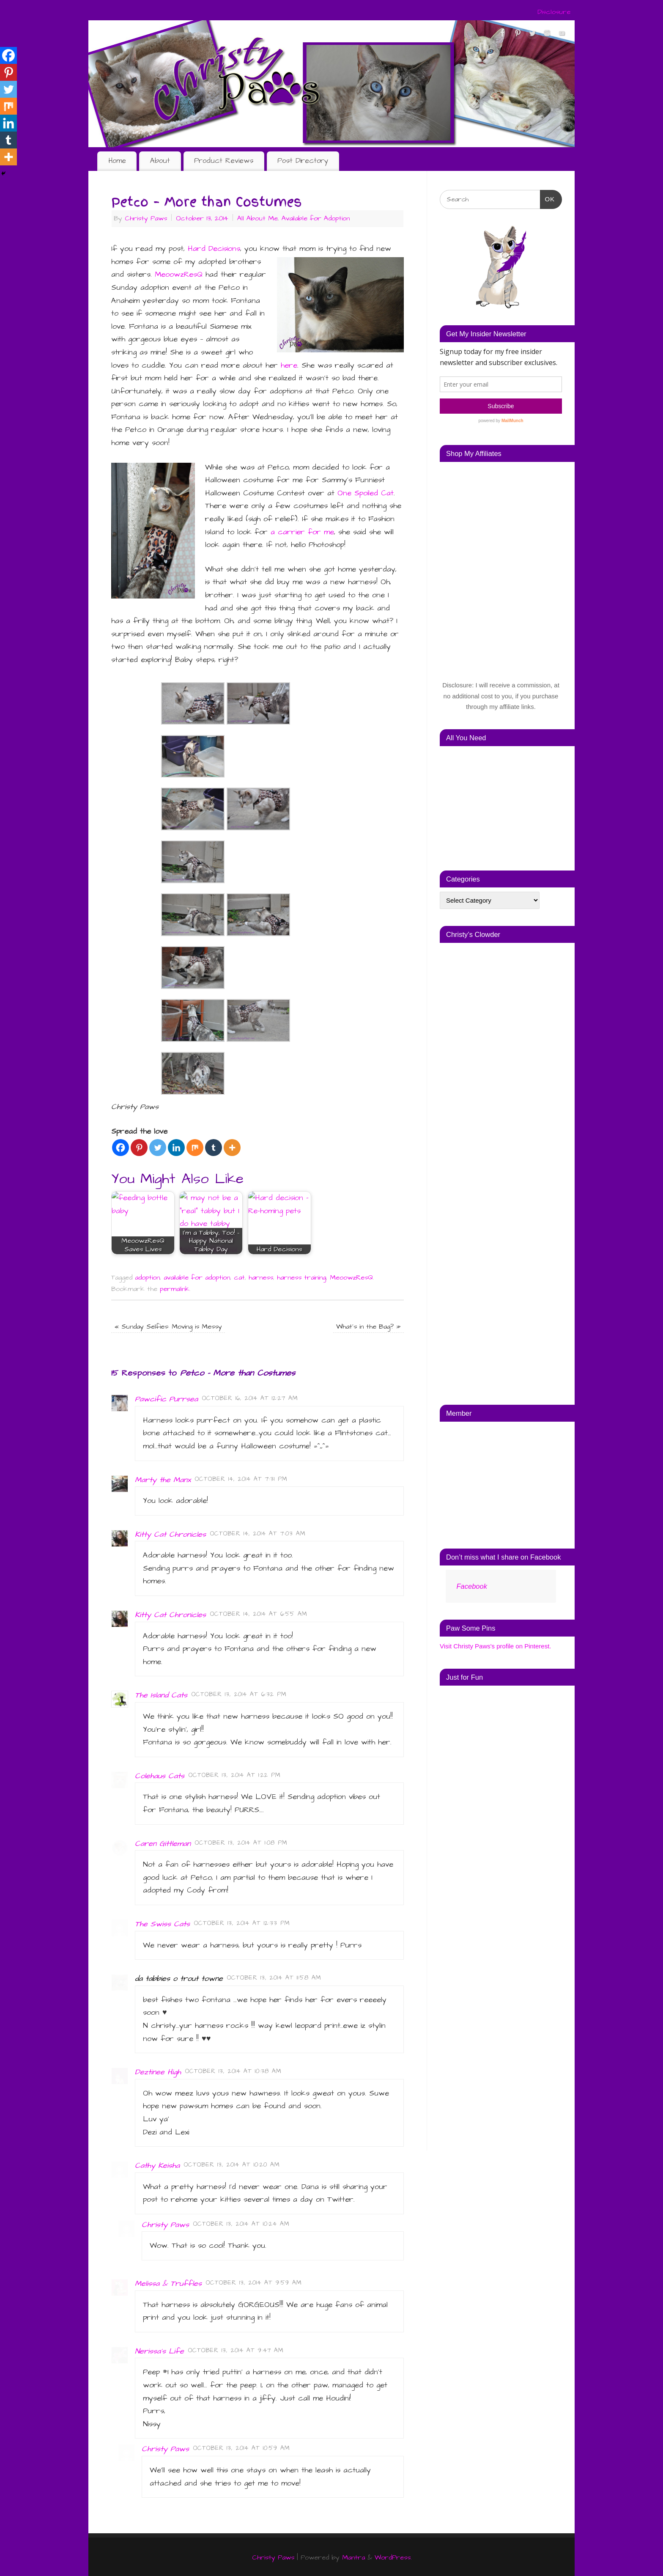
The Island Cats (161, 1694)
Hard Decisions (214, 248)
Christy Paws (146, 218)
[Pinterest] (139, 1146)
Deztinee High (158, 2070)
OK (547, 198)
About (160, 161)
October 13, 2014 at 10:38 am (233, 2070)
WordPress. (393, 2556)
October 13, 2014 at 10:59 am (241, 2447)
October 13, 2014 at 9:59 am (254, 2281)
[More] (232, 1146)
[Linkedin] (176, 1146)
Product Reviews (223, 161)
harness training (301, 1276)
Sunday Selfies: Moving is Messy (168, 1325)
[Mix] (194, 1146)
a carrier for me (302, 532)
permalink (174, 1288)
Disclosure (553, 12)
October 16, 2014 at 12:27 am (250, 1397)
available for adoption (197, 1276)
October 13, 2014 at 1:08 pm (241, 1841)
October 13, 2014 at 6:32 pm (239, 1693)
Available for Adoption (316, 218)
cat (239, 1276)
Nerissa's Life (159, 2350)
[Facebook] (120, 1146)
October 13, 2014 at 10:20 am (232, 2163)
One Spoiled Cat (365, 493)
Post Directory (302, 161)
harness (261, 1276)
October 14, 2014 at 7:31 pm (241, 1478)
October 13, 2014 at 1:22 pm (235, 1774)
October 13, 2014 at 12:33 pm (242, 1922)
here (289, 365)
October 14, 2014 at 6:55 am (258, 1613)
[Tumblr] (213, 1146)
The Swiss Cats (162, 1922)
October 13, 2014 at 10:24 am (241, 2223)
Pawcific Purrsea (166, 1397)
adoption (147, 1276)
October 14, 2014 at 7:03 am (258, 1532)
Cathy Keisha (157, 2164)
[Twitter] (157, 1146)
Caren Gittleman (163, 1842)
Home (117, 161)
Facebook (471, 1586)
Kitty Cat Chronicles (170, 1533)
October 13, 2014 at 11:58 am (274, 1976)
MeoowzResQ (179, 274)
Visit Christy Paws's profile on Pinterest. (495, 1646)
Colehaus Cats (159, 1774)
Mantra (353, 2556)
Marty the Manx (163, 1478)
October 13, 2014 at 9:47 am (236, 2349)
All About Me (257, 218)
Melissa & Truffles (168, 2282)
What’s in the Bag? (368, 1325)
